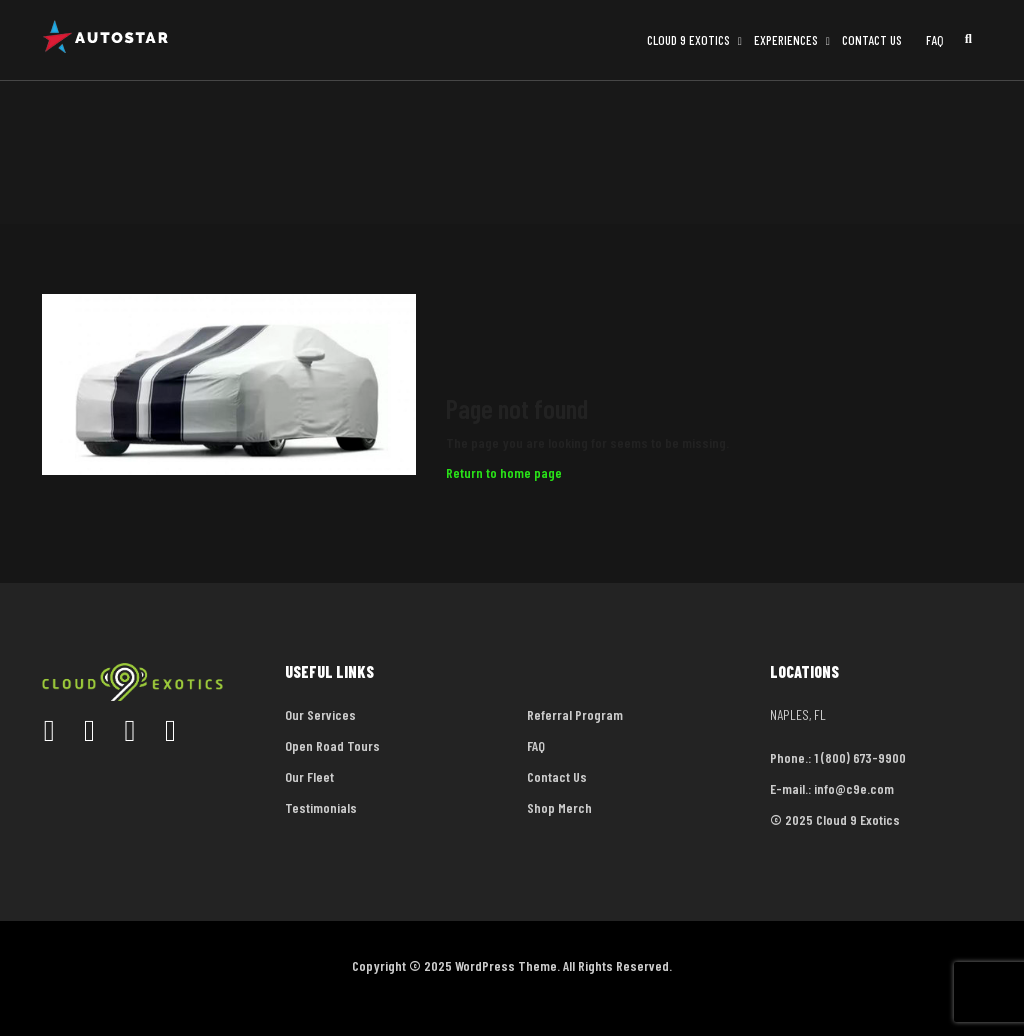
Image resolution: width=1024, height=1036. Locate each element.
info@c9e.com (854, 788)
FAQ (934, 40)
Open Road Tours (332, 745)
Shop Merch (559, 807)
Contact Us (872, 40)
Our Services (320, 714)
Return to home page (504, 472)
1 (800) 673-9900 (860, 757)
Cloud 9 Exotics (688, 40)
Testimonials (321, 807)
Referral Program (575, 714)
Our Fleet (309, 776)
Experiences (786, 40)
